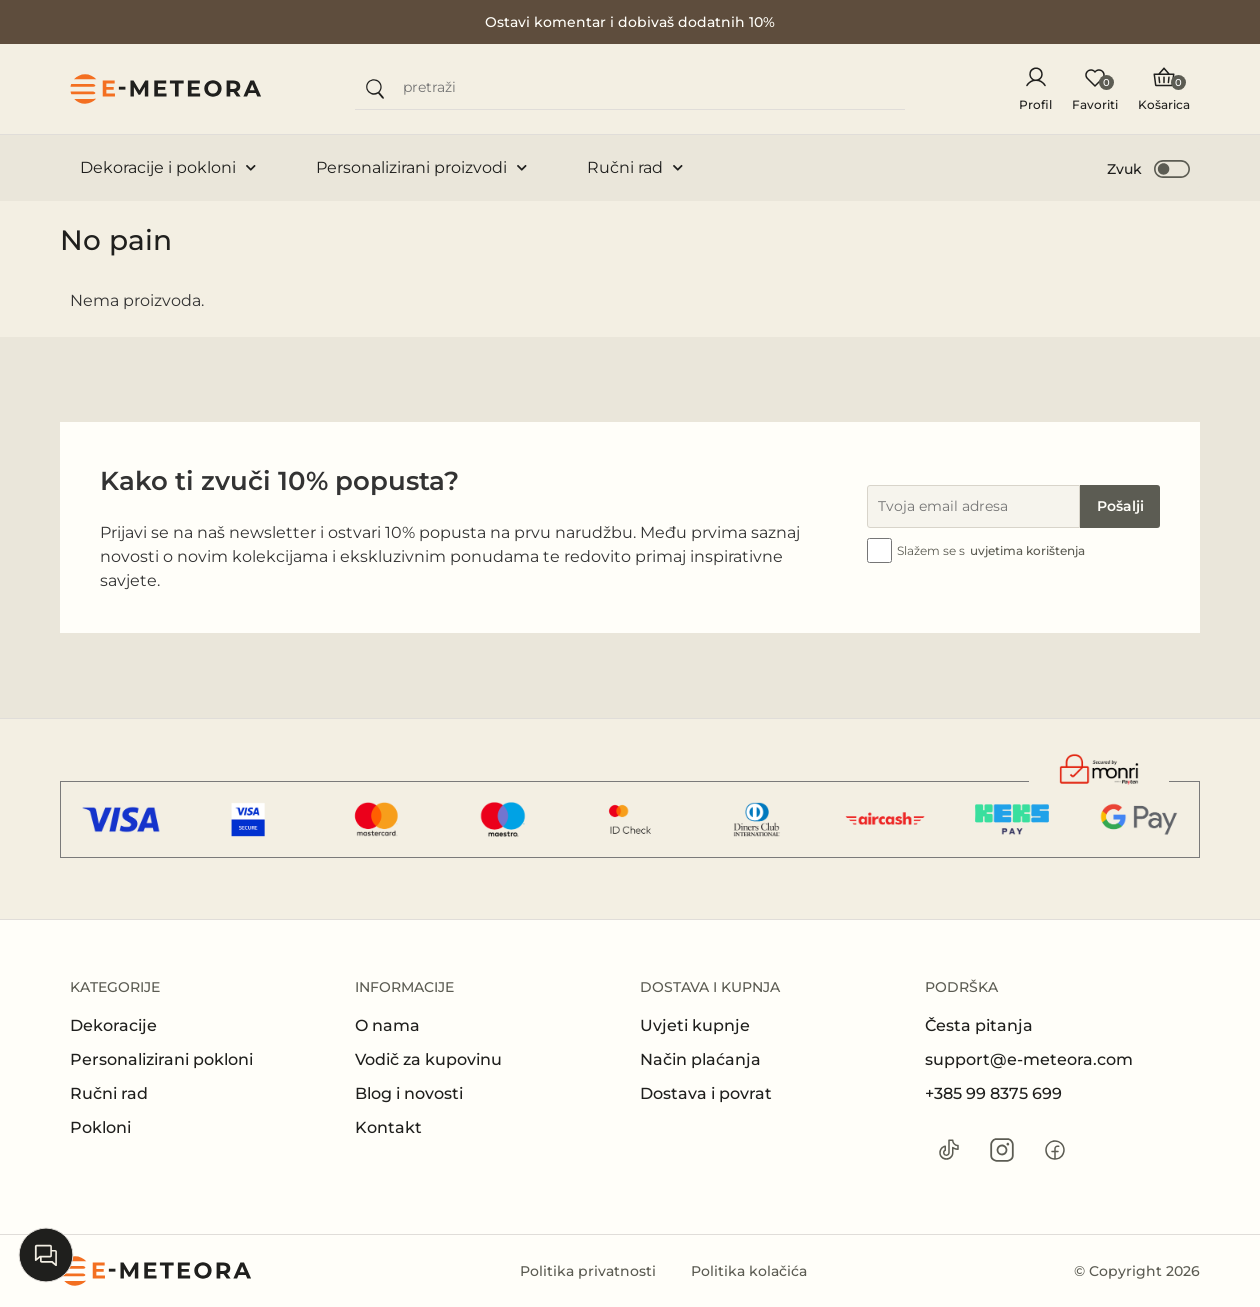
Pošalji (1120, 506)
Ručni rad (635, 167)
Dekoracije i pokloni (168, 167)
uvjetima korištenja (1027, 550)
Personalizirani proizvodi (421, 167)
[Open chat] (46, 1255)
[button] (1149, 168)
